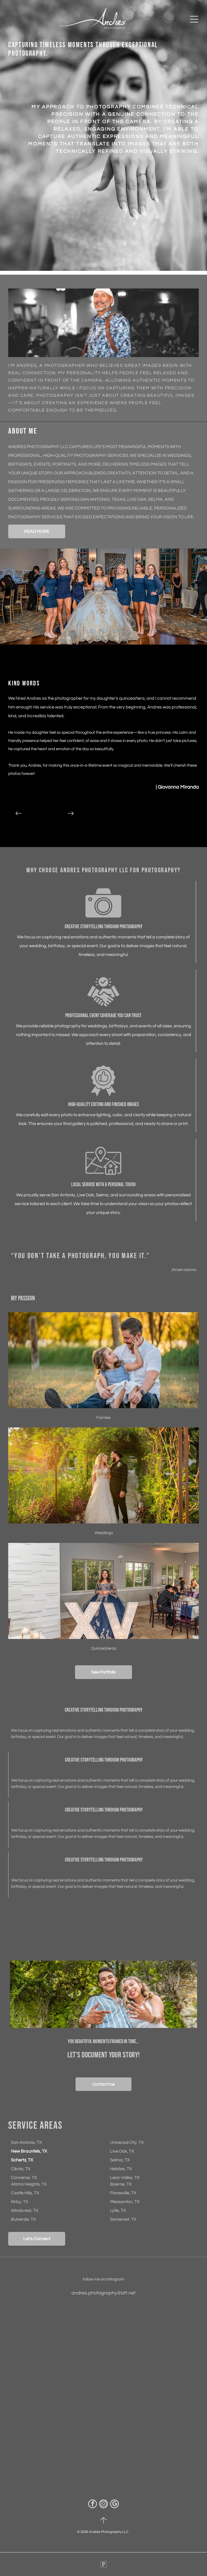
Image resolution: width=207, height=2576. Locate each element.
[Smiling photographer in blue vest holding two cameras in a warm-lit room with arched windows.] (56, 2445)
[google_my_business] (114, 2504)
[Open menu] (194, 19)
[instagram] (103, 2504)
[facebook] (92, 2504)
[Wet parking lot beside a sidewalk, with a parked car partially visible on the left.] (150, 2351)
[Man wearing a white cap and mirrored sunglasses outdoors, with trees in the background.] (56, 2351)
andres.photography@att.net (103, 2293)
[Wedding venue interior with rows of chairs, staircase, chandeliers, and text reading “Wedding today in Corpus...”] (150, 2445)
